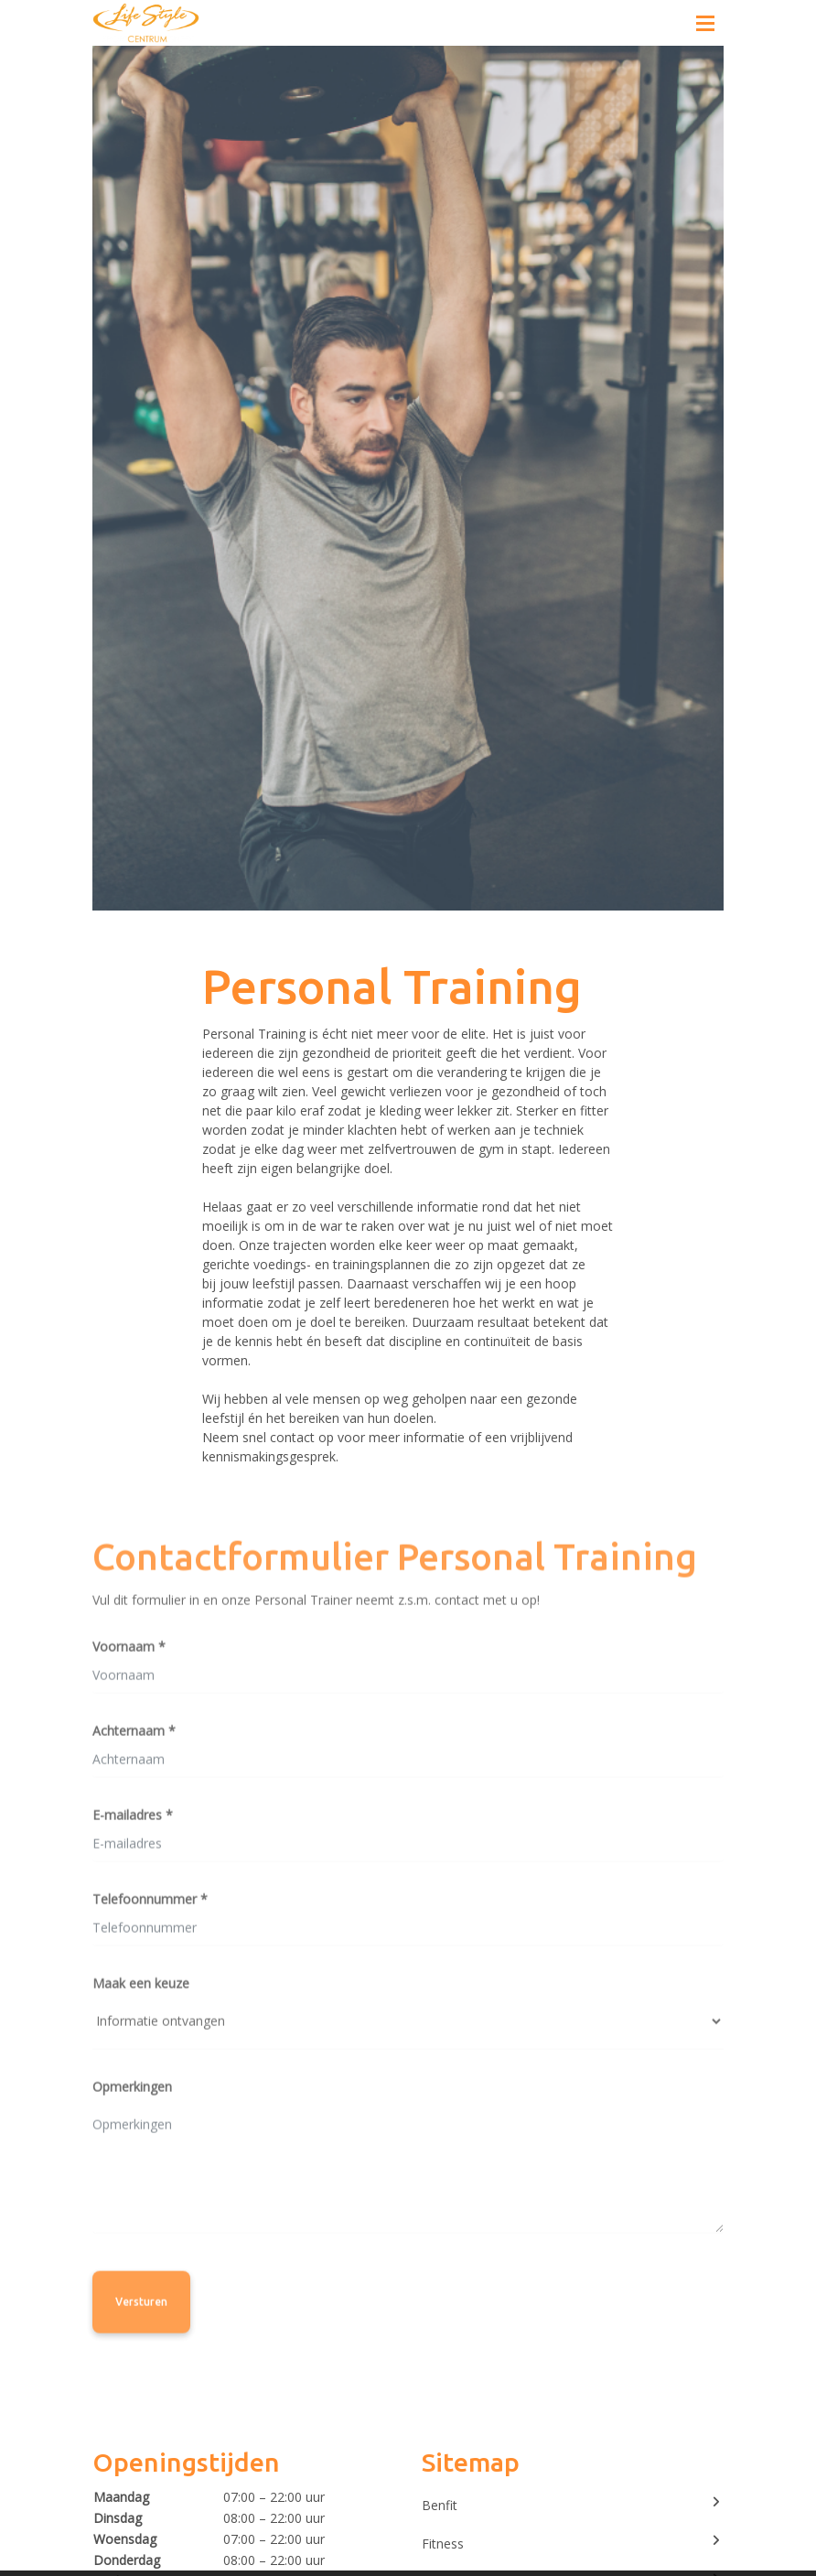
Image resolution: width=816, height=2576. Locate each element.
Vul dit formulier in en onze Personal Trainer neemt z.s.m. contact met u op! (316, 1602)
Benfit (573, 2504)
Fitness (573, 2543)
